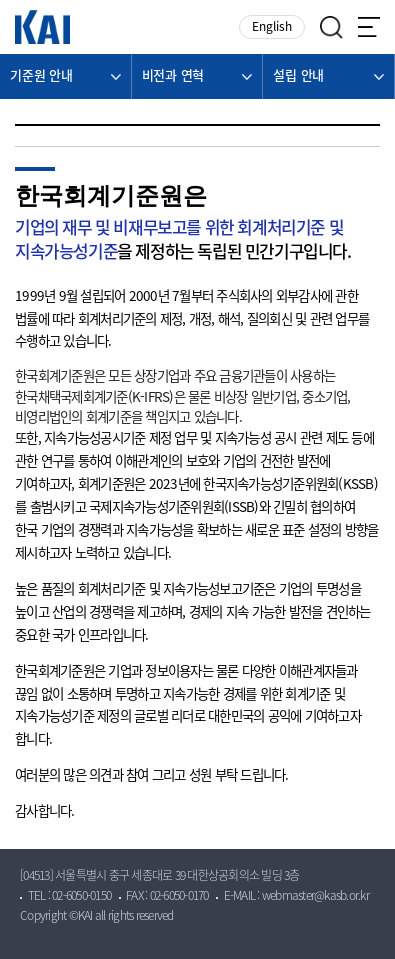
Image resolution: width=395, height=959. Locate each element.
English (272, 27)
